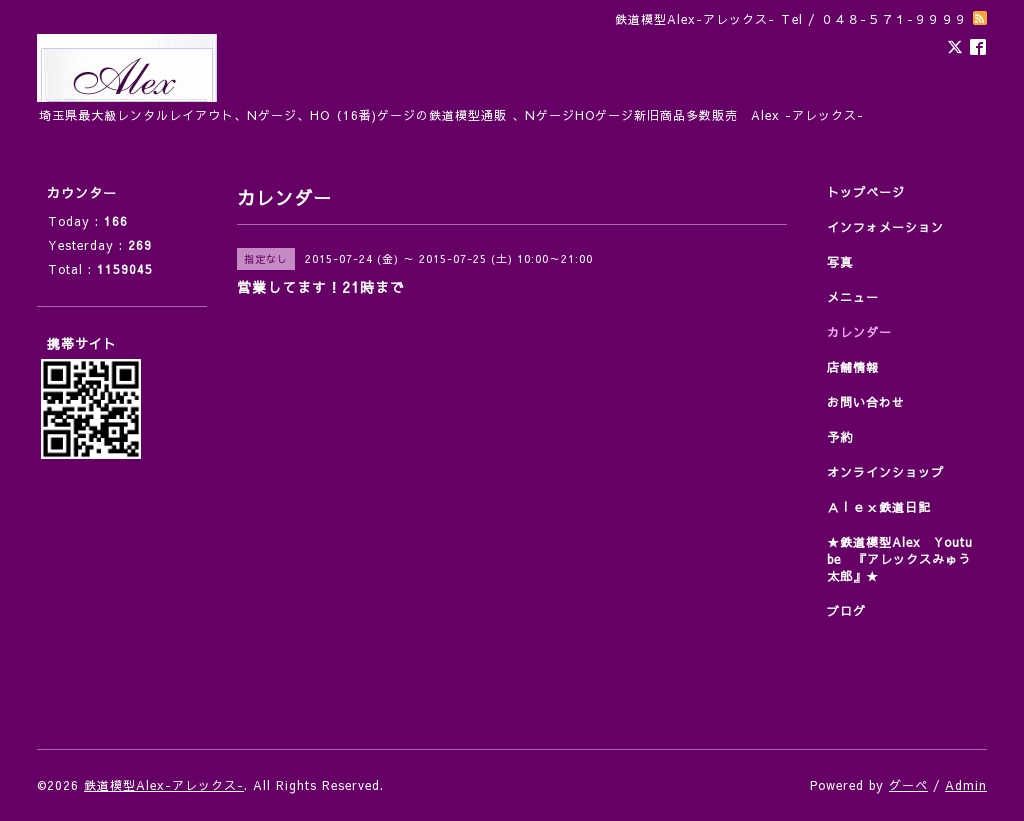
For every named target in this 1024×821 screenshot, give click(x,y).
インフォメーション (885, 227)
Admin (966, 785)
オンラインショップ (885, 472)
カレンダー (859, 332)
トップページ (866, 192)
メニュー (853, 297)
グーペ (908, 785)
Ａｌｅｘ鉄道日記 (879, 507)
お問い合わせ (866, 402)
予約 (840, 437)
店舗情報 (853, 367)
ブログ (846, 611)
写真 (840, 262)
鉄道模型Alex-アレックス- (164, 785)
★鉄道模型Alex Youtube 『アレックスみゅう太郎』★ (900, 559)
